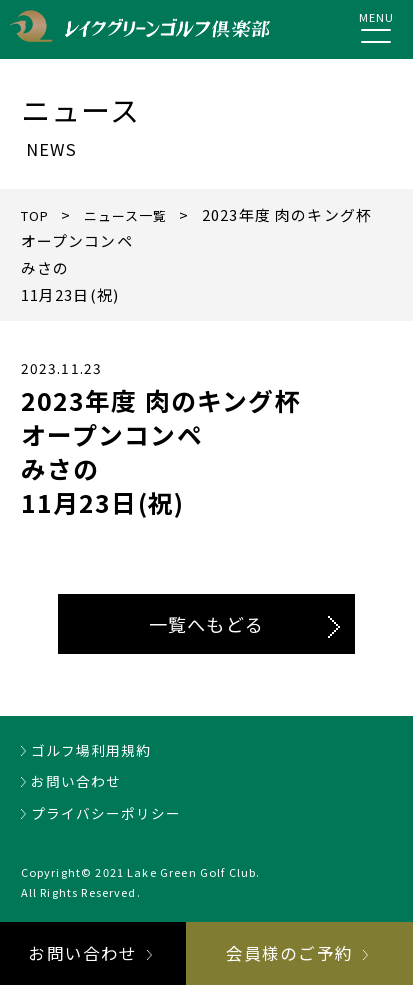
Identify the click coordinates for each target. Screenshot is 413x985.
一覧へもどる (206, 624)
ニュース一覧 (138, 214)
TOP (38, 214)
